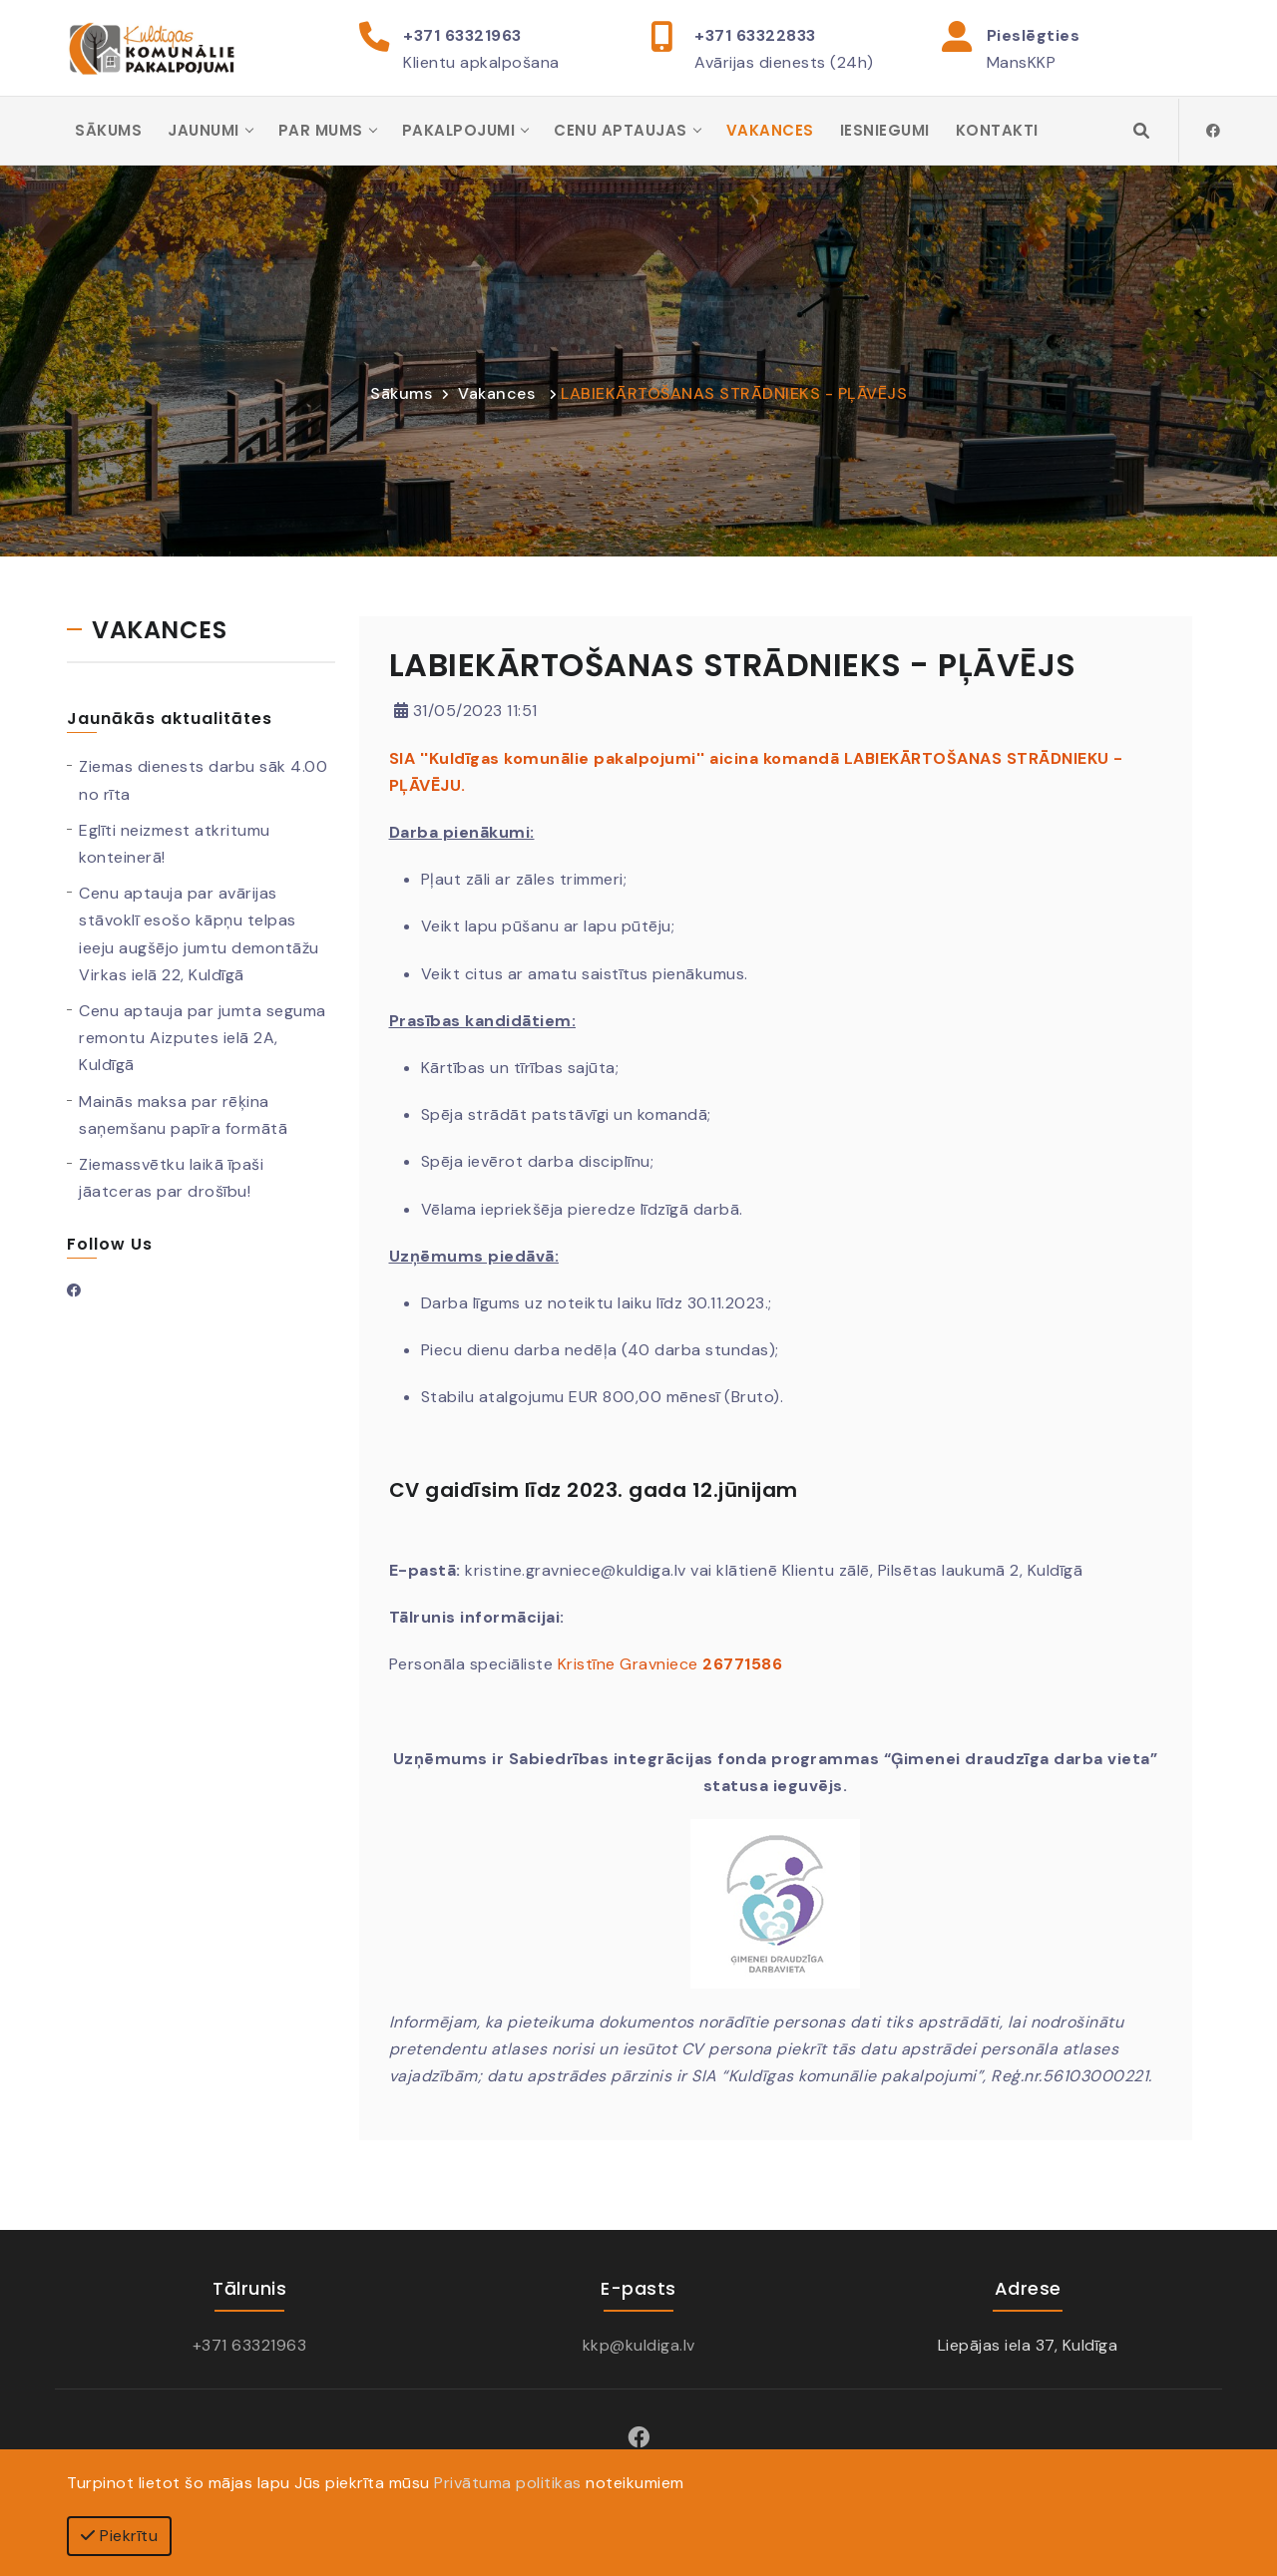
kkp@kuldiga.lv (639, 2346)
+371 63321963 (462, 35)
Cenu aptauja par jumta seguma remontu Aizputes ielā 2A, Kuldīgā (202, 1039)
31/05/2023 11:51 (466, 712)
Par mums (320, 131)
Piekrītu (119, 2535)
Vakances (770, 131)
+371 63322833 (755, 35)
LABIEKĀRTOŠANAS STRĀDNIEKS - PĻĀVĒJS (734, 395)
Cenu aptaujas (620, 131)
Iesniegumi (885, 131)
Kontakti (997, 131)
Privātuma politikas (508, 2482)
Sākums (108, 131)
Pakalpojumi (459, 131)
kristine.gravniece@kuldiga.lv (575, 1572)
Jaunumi (203, 131)
